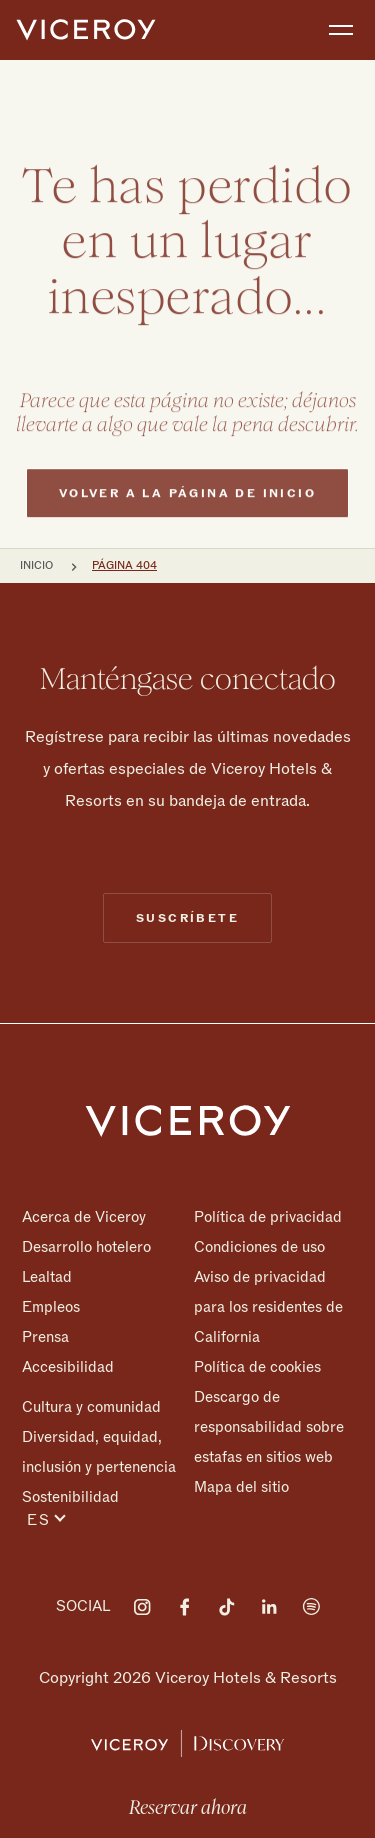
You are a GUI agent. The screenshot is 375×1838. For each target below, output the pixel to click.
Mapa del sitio (241, 1486)
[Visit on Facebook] (185, 1607)
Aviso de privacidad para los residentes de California (268, 1307)
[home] (86, 30)
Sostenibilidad (70, 1496)
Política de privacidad (268, 1217)
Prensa (45, 1337)
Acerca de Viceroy (84, 1217)
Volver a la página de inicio (187, 531)
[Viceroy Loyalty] (187, 1742)
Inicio (36, 565)
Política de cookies (257, 1367)
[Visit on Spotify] (311, 1607)
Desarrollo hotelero (86, 1247)
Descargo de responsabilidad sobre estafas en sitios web (269, 1427)
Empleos (51, 1307)
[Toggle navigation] (341, 30)
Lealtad (47, 1277)
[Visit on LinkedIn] (269, 1607)
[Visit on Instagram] (143, 1607)
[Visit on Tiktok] (227, 1607)
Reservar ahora (188, 1808)
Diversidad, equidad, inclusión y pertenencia (99, 1452)
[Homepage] (188, 1120)
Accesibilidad (68, 1366)
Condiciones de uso (259, 1247)
